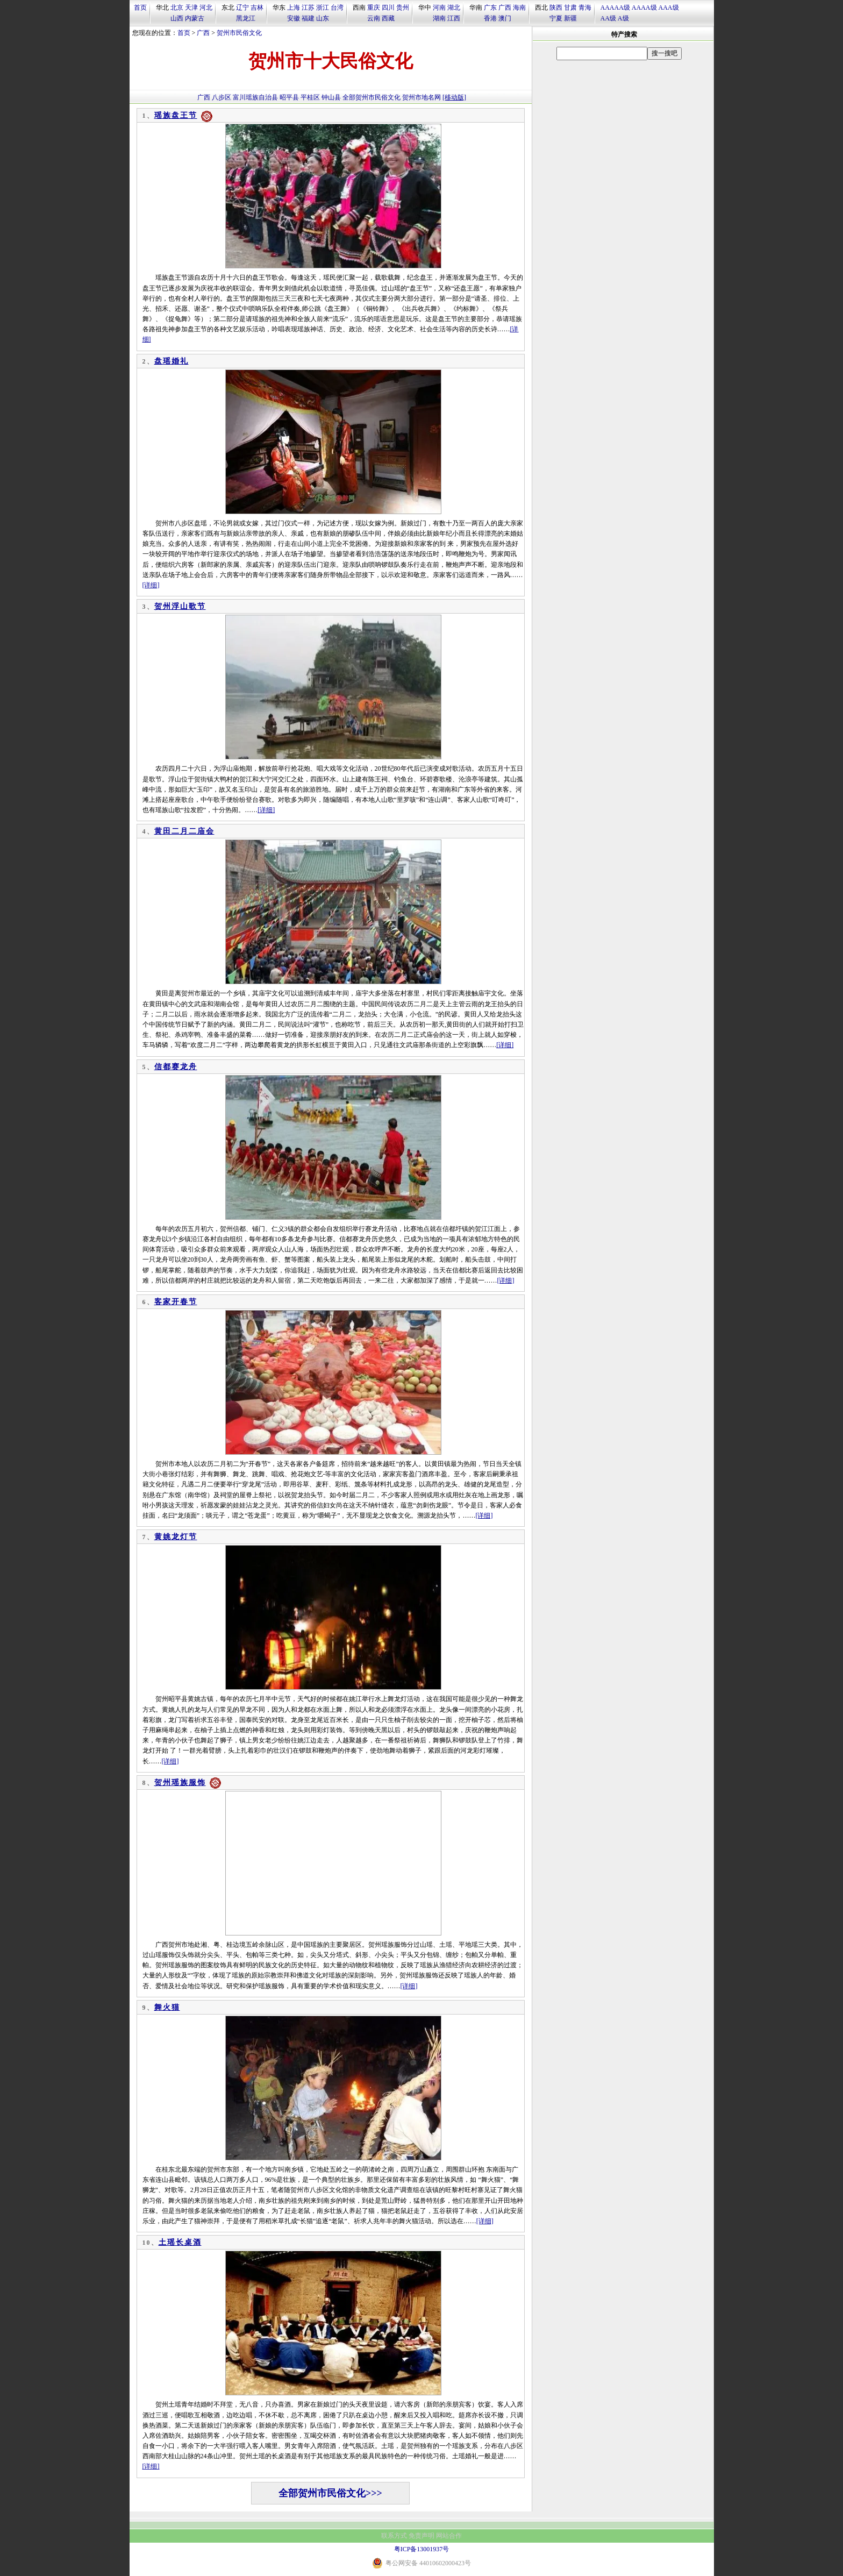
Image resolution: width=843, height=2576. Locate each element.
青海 (584, 7)
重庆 (373, 7)
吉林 (257, 7)
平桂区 (310, 97)
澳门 (504, 18)
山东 (322, 18)
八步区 (221, 97)
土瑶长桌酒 (180, 2242)
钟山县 (331, 97)
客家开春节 (175, 1302)
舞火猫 (167, 2007)
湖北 (453, 7)
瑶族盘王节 (175, 115)
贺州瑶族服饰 (180, 1782)
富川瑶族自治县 (255, 97)
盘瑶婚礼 (171, 361)
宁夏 (555, 18)
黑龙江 (245, 18)
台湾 (337, 7)
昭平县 (289, 97)
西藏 (388, 18)
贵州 (402, 7)
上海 (293, 7)
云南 (373, 18)
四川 (388, 7)
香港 (490, 18)
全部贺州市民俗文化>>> (330, 2493)
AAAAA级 (615, 7)
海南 (519, 7)
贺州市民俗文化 (239, 33)
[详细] (151, 585)
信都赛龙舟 (175, 1067)
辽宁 (242, 7)
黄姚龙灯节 (175, 1537)
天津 (191, 7)
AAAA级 (644, 7)
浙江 (322, 7)
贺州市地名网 (421, 97)
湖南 (439, 18)
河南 (439, 7)
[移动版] (454, 97)
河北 (205, 7)
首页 (140, 7)
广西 (504, 7)
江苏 (308, 7)
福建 (308, 18)
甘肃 (570, 7)
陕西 (555, 7)
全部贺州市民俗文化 (371, 97)
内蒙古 (194, 18)
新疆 (570, 18)
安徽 (293, 18)
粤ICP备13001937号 (421, 2549)
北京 (176, 7)
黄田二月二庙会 (184, 831)
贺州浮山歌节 (180, 606)
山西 (176, 18)
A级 (623, 18)
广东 (490, 7)
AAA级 (669, 7)
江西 (453, 18)
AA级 (608, 18)
